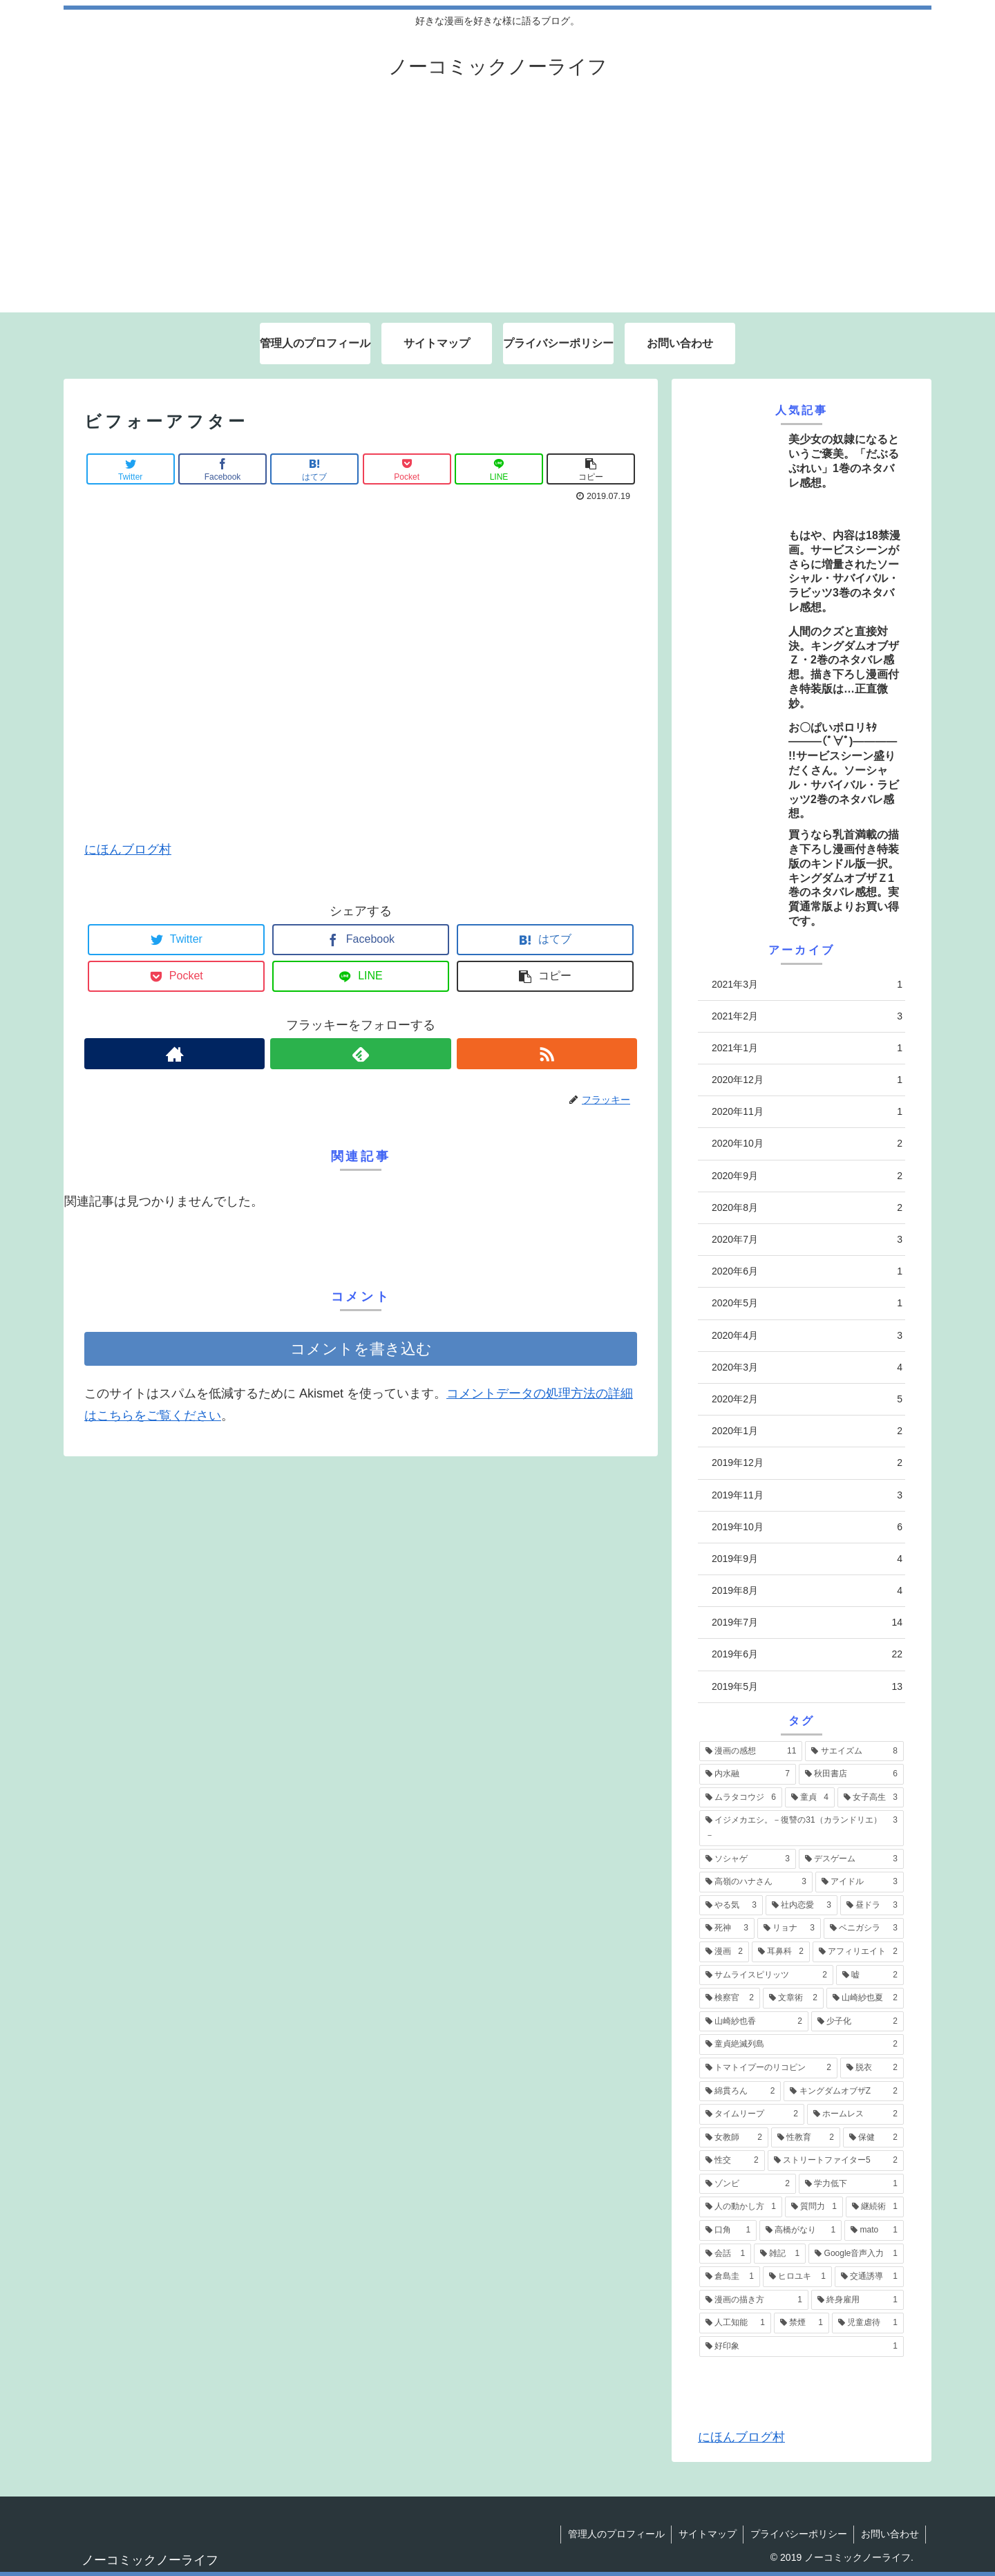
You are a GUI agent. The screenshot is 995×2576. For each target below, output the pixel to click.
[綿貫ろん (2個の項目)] (740, 2091)
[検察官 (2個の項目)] (729, 1998)
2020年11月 (807, 1111)
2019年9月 (807, 1559)
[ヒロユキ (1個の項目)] (797, 2276)
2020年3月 (807, 1367)
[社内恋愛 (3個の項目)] (801, 1905)
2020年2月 (807, 1399)
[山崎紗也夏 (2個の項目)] (865, 1998)
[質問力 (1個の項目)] (814, 2207)
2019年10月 (807, 1527)
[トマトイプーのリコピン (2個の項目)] (768, 2068)
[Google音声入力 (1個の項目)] (856, 2254)
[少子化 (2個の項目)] (857, 2021)
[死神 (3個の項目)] (727, 1928)
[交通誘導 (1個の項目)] (869, 2276)
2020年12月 (807, 1080)
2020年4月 (807, 1335)
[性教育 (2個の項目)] (805, 2137)
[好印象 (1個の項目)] (801, 2346)
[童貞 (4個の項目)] (810, 1797)
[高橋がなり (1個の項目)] (800, 2230)
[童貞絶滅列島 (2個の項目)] (801, 2044)
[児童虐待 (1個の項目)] (868, 2323)
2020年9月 (807, 1176)
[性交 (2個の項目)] (732, 2160)
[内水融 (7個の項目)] (747, 1774)
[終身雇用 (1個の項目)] (857, 2300)
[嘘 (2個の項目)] (870, 1975)
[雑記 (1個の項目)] (780, 2254)
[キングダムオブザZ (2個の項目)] (844, 2091)
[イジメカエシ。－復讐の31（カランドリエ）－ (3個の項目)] (801, 1827)
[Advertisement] (497, 208)
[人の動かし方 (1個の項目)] (740, 2207)
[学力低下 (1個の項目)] (851, 2184)
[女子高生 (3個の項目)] (870, 1797)
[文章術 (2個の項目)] (793, 1998)
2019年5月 (807, 1686)
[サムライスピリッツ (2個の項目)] (766, 1975)
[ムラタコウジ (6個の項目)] (740, 1797)
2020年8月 (807, 1207)
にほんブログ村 (127, 849)
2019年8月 (807, 1590)
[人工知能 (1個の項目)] (735, 2323)
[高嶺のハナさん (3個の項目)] (756, 1882)
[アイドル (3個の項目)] (859, 1882)
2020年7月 (807, 1239)
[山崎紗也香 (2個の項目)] (753, 2021)
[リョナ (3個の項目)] (789, 1928)
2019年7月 (807, 1622)
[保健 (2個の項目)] (873, 2137)
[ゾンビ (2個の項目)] (747, 2184)
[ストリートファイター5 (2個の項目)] (836, 2160)
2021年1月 (807, 1048)
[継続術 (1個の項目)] (875, 2207)
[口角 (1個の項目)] (728, 2230)
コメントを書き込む (361, 1348)
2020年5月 (807, 1303)
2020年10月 (807, 1143)
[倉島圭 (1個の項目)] (729, 2276)
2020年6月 (807, 1271)
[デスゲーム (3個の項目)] (851, 1859)
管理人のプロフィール (613, 2533)
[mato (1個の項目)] (874, 2230)
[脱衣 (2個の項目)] (872, 2068)
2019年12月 (807, 1463)
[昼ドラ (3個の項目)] (872, 1905)
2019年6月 (807, 1654)
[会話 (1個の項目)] (725, 2254)
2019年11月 (807, 1495)
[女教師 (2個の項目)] (733, 2137)
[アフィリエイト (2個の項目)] (858, 1952)
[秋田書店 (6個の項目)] (851, 1774)
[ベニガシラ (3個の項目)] (864, 1928)
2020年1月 (807, 1431)
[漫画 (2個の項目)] (724, 1952)
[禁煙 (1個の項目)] (801, 2323)
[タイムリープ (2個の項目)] (751, 2114)
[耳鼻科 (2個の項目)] (781, 1952)
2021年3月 (807, 984)
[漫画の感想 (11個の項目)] (750, 1751)
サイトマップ (705, 2533)
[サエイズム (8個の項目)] (854, 1751)
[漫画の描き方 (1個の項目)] (753, 2300)
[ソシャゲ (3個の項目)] (747, 1859)
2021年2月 (807, 1016)
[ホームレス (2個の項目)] (855, 2114)
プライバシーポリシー (797, 2533)
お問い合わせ (889, 2533)
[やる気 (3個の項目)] (731, 1905)
